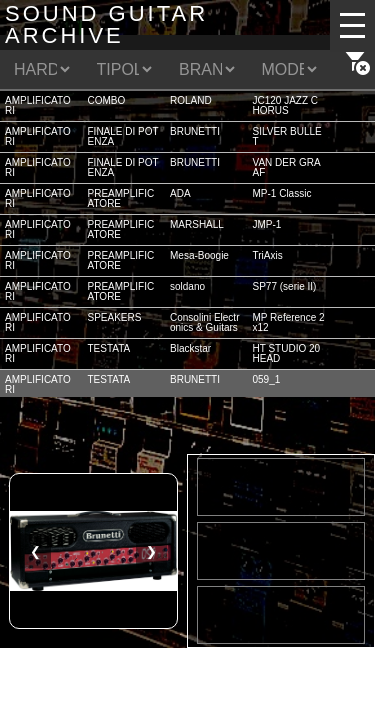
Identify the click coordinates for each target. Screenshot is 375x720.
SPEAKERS (115, 317)
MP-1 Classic (282, 193)
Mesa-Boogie (199, 255)
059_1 (267, 379)
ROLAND (191, 100)
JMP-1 (267, 224)
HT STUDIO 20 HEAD (287, 353)
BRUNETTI (195, 131)
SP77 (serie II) (285, 286)
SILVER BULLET (287, 136)
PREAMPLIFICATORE (121, 198)
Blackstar (190, 348)
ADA (180, 193)
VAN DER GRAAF (287, 167)
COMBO (107, 100)
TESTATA (109, 348)
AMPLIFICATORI (38, 105)
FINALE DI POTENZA (123, 136)
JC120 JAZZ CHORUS (286, 105)
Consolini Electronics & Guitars (204, 322)
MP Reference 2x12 (289, 322)
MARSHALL (197, 224)
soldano (187, 286)
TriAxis (268, 255)
